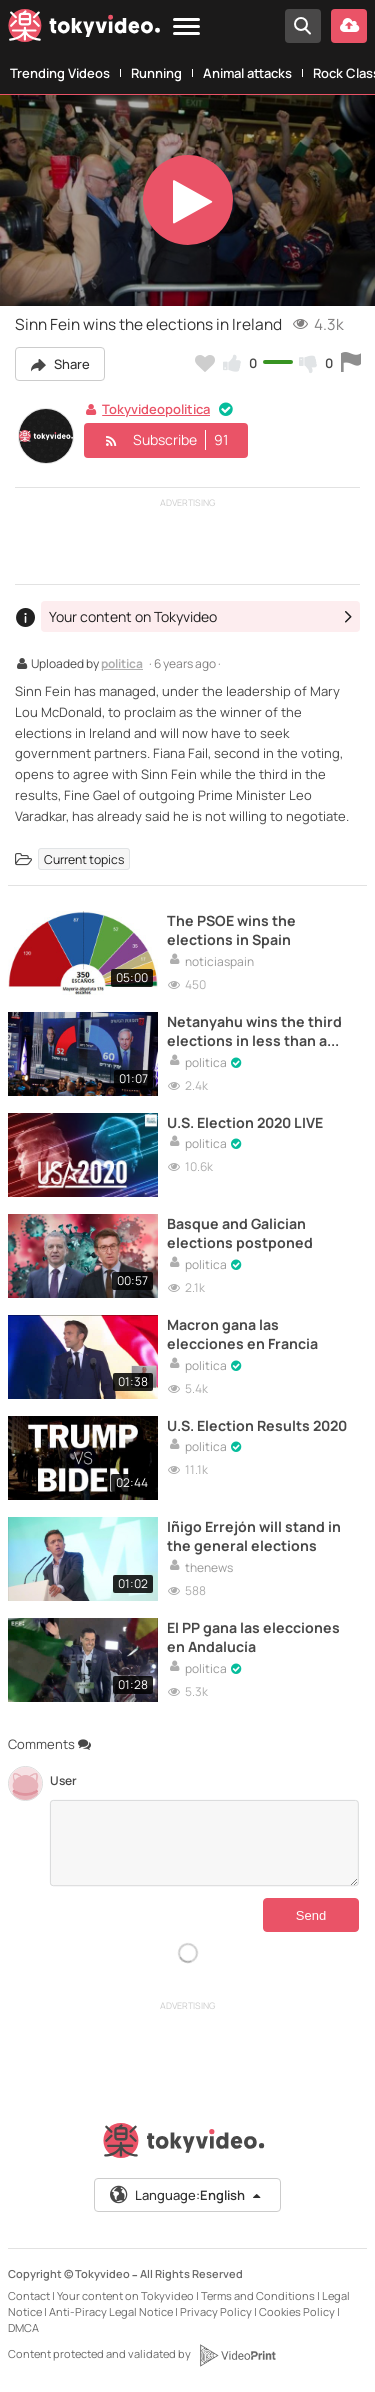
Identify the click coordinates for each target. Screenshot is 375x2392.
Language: (186, 2195)
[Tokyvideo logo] (84, 29)
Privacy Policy (216, 2311)
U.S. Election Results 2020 (257, 1425)
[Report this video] (351, 363)
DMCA (23, 2327)
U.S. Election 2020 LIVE (245, 1122)
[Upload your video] (349, 26)
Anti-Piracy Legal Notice (111, 2311)
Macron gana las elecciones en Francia (242, 1334)
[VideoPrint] (237, 2355)
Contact (29, 2295)
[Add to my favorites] (205, 363)
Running (156, 73)
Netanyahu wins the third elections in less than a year (254, 1031)
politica (122, 665)
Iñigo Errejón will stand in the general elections (254, 1536)
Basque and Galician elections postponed (240, 1233)
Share (60, 364)
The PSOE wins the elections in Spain (231, 930)
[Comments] (204, 1843)
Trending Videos (60, 73)
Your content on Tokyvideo (125, 2295)
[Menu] (186, 27)
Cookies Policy (297, 2311)
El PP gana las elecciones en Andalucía (253, 1637)
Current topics (84, 859)
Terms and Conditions (258, 2295)
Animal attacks (247, 73)
